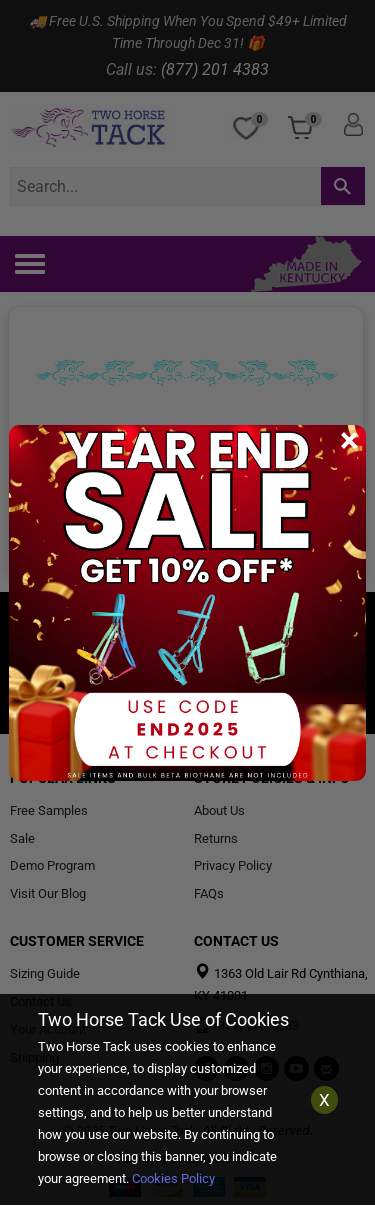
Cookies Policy (173, 1178)
